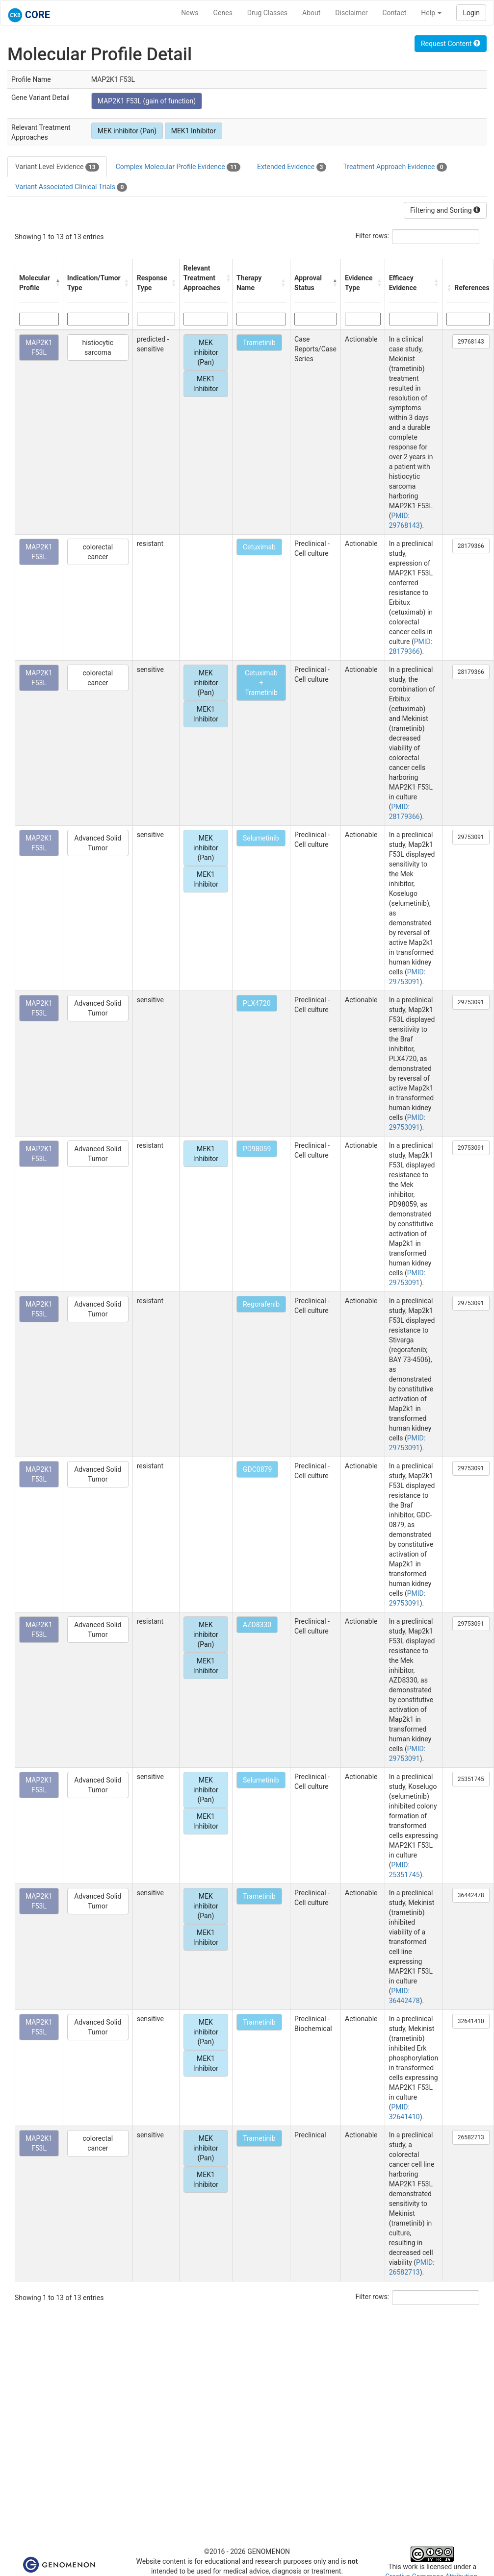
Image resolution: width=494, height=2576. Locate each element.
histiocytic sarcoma (97, 347)
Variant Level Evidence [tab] (57, 167)
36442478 (471, 1895)
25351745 (471, 1779)
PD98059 (257, 1149)
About (311, 13)
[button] (57, 283)
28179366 (471, 546)
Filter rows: (373, 236)
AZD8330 (257, 1625)
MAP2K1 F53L (39, 347)
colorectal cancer (97, 552)
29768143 (471, 341)
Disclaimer (351, 13)
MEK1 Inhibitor (193, 131)
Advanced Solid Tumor (97, 843)
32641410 (471, 2021)
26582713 (471, 2137)
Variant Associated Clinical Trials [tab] (71, 187)
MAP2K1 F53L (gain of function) (147, 101)
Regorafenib (261, 1304)
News (189, 13)
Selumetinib (261, 838)
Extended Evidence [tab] (291, 167)
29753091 (471, 837)
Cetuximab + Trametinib (261, 682)
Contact (394, 13)
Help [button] (431, 13)
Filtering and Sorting (445, 210)
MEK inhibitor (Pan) (127, 131)
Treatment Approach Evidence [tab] (394, 167)
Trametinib (259, 343)
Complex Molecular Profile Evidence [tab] (178, 167)
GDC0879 (257, 1469)
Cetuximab (259, 547)
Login (471, 13)
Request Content (450, 44)
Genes (223, 13)
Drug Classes (267, 13)
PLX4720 (257, 1003)
